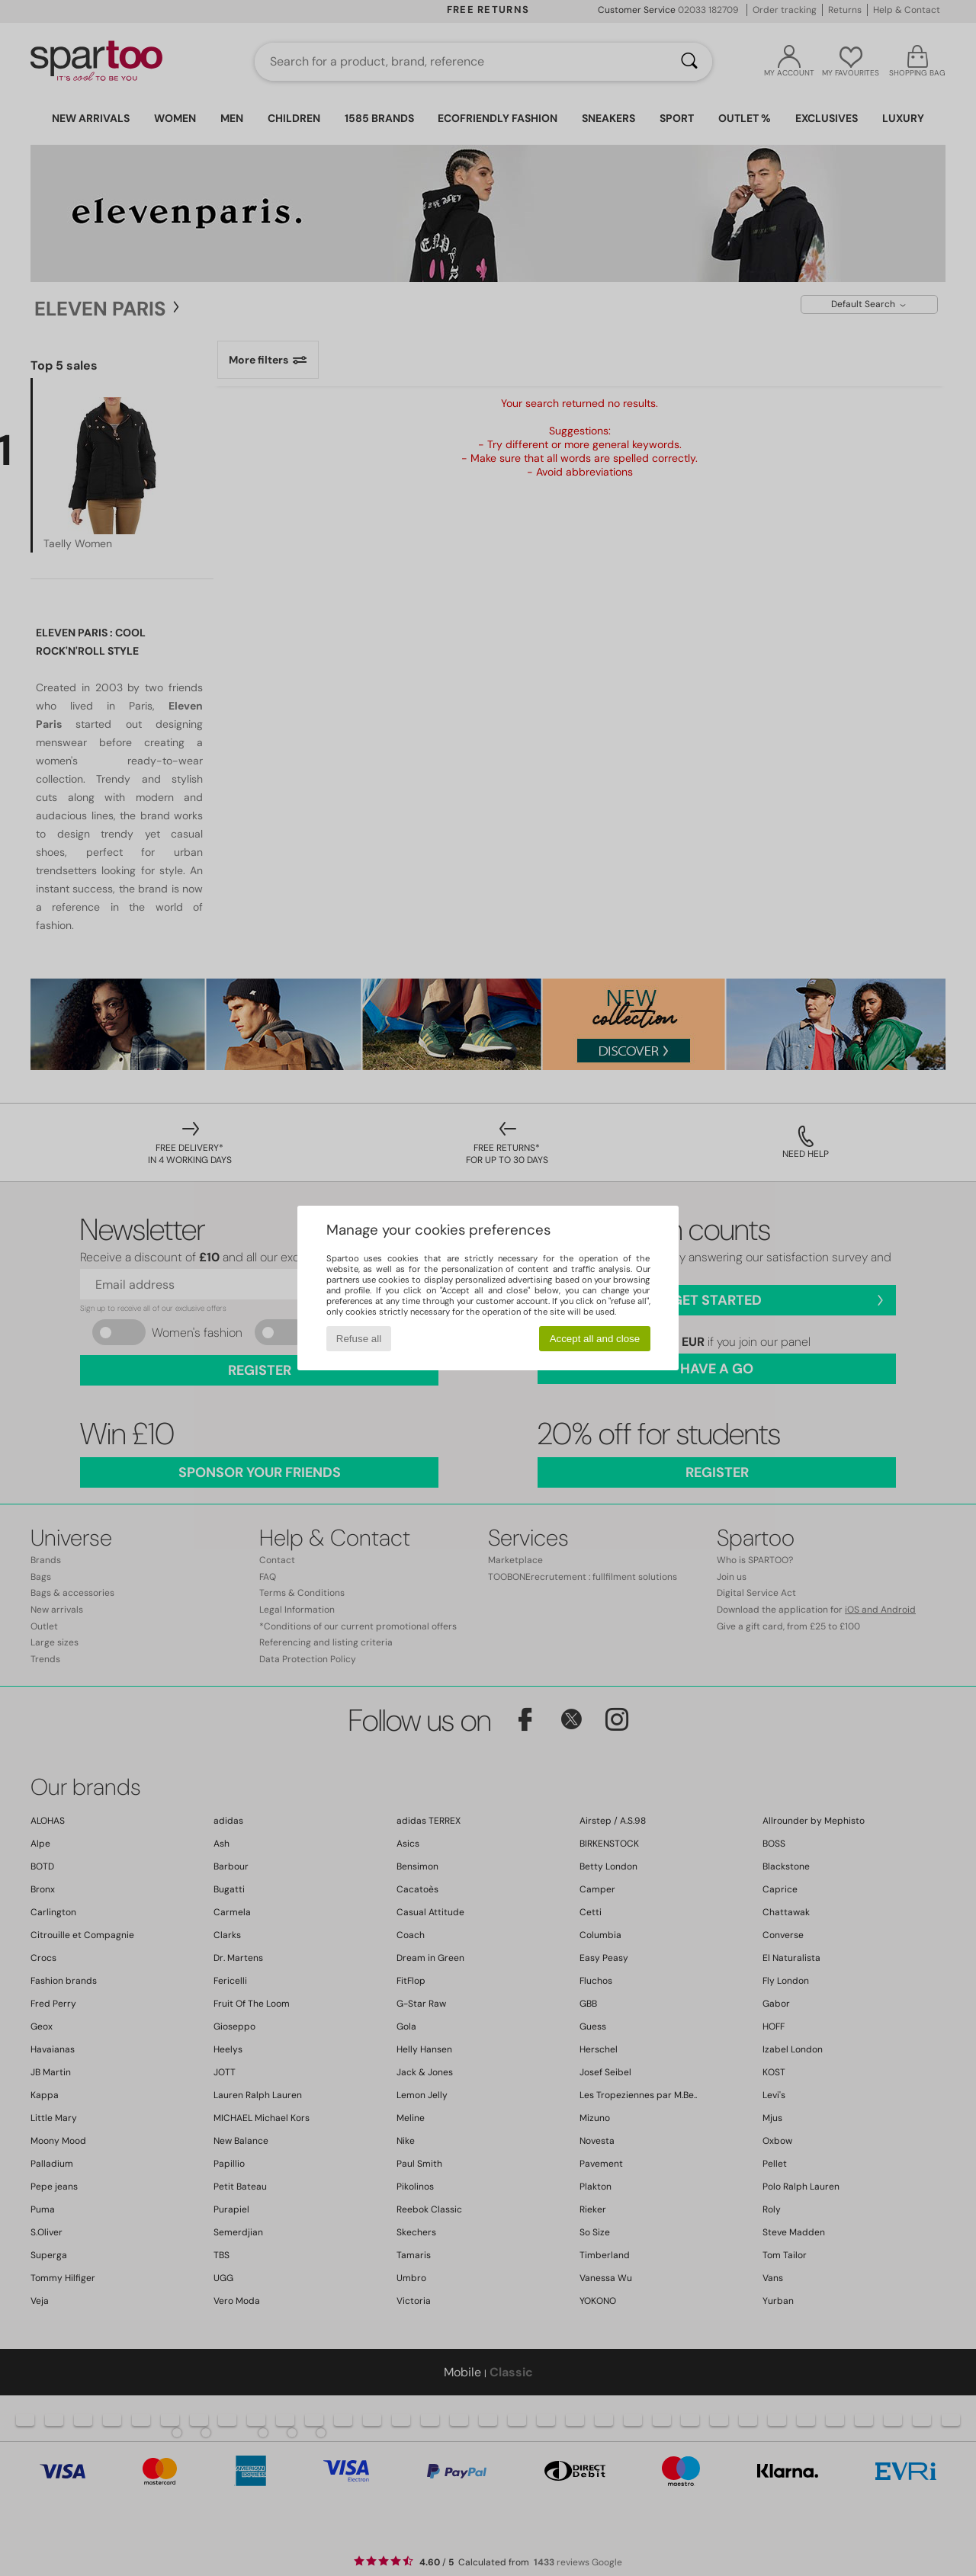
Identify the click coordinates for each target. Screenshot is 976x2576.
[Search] (689, 62)
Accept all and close (595, 1338)
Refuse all (358, 1338)
